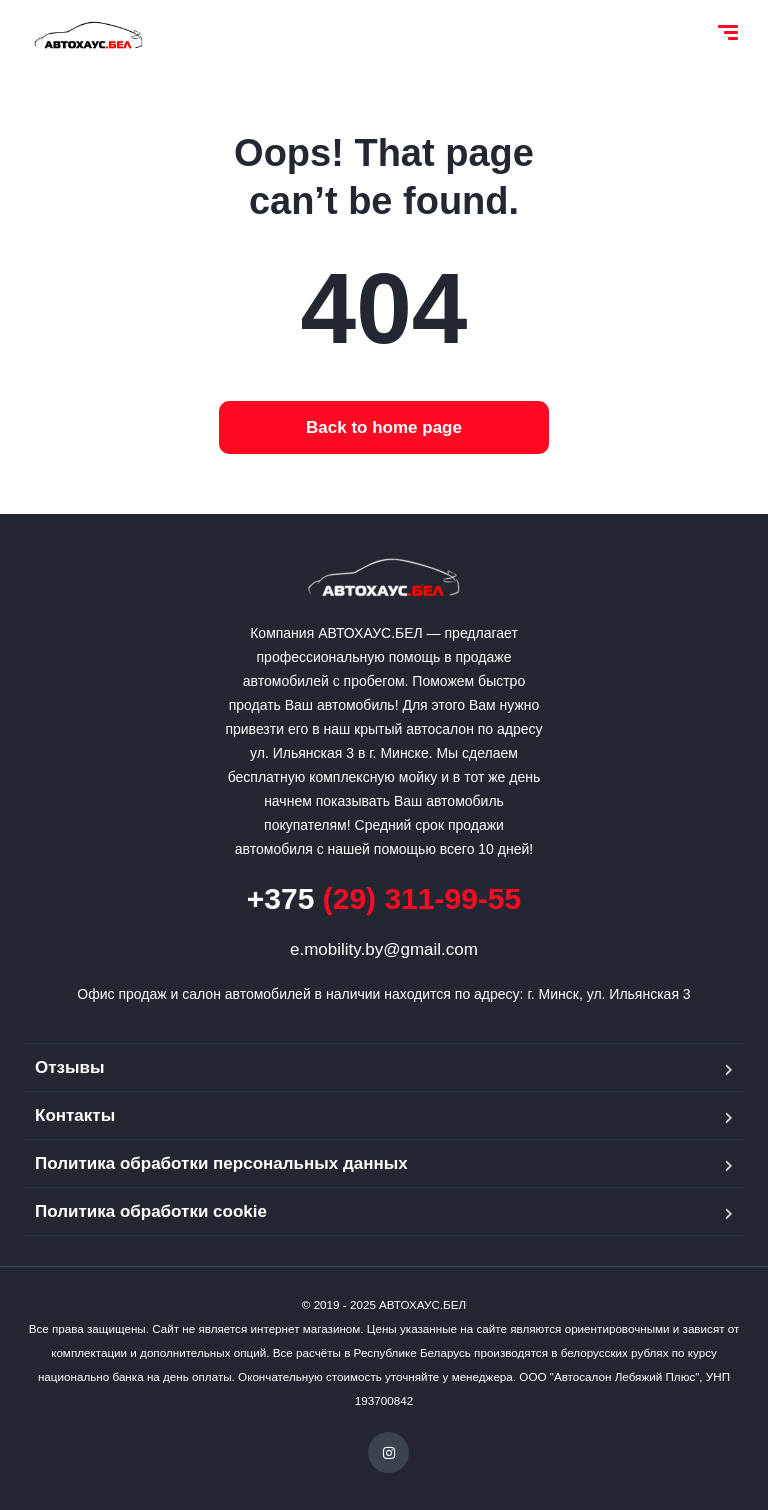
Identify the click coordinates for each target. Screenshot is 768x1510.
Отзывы (70, 1067)
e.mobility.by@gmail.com (384, 949)
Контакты (75, 1115)
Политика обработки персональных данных (221, 1163)
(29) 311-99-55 (384, 898)
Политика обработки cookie (151, 1211)
